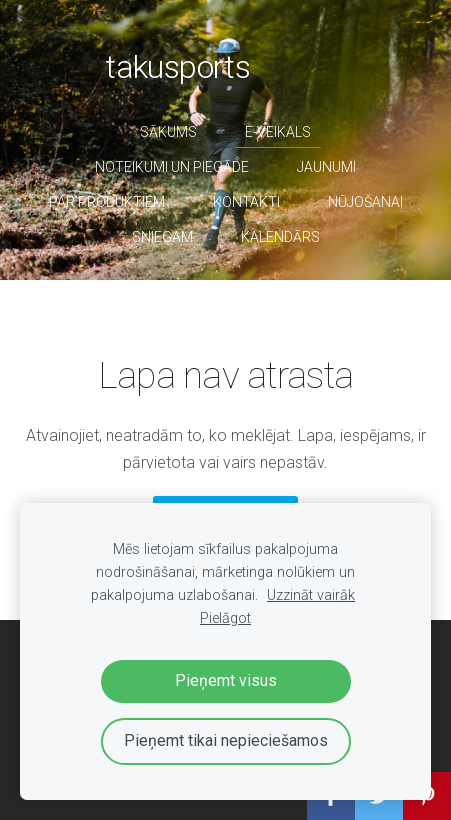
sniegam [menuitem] (162, 237)
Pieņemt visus (226, 680)
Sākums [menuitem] (168, 132)
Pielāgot (225, 618)
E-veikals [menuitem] (278, 132)
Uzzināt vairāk (311, 595)
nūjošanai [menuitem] (365, 202)
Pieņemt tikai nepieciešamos (226, 740)
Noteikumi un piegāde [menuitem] (172, 167)
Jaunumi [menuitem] (326, 167)
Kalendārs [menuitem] (280, 237)
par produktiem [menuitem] (107, 202)
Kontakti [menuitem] (246, 202)
